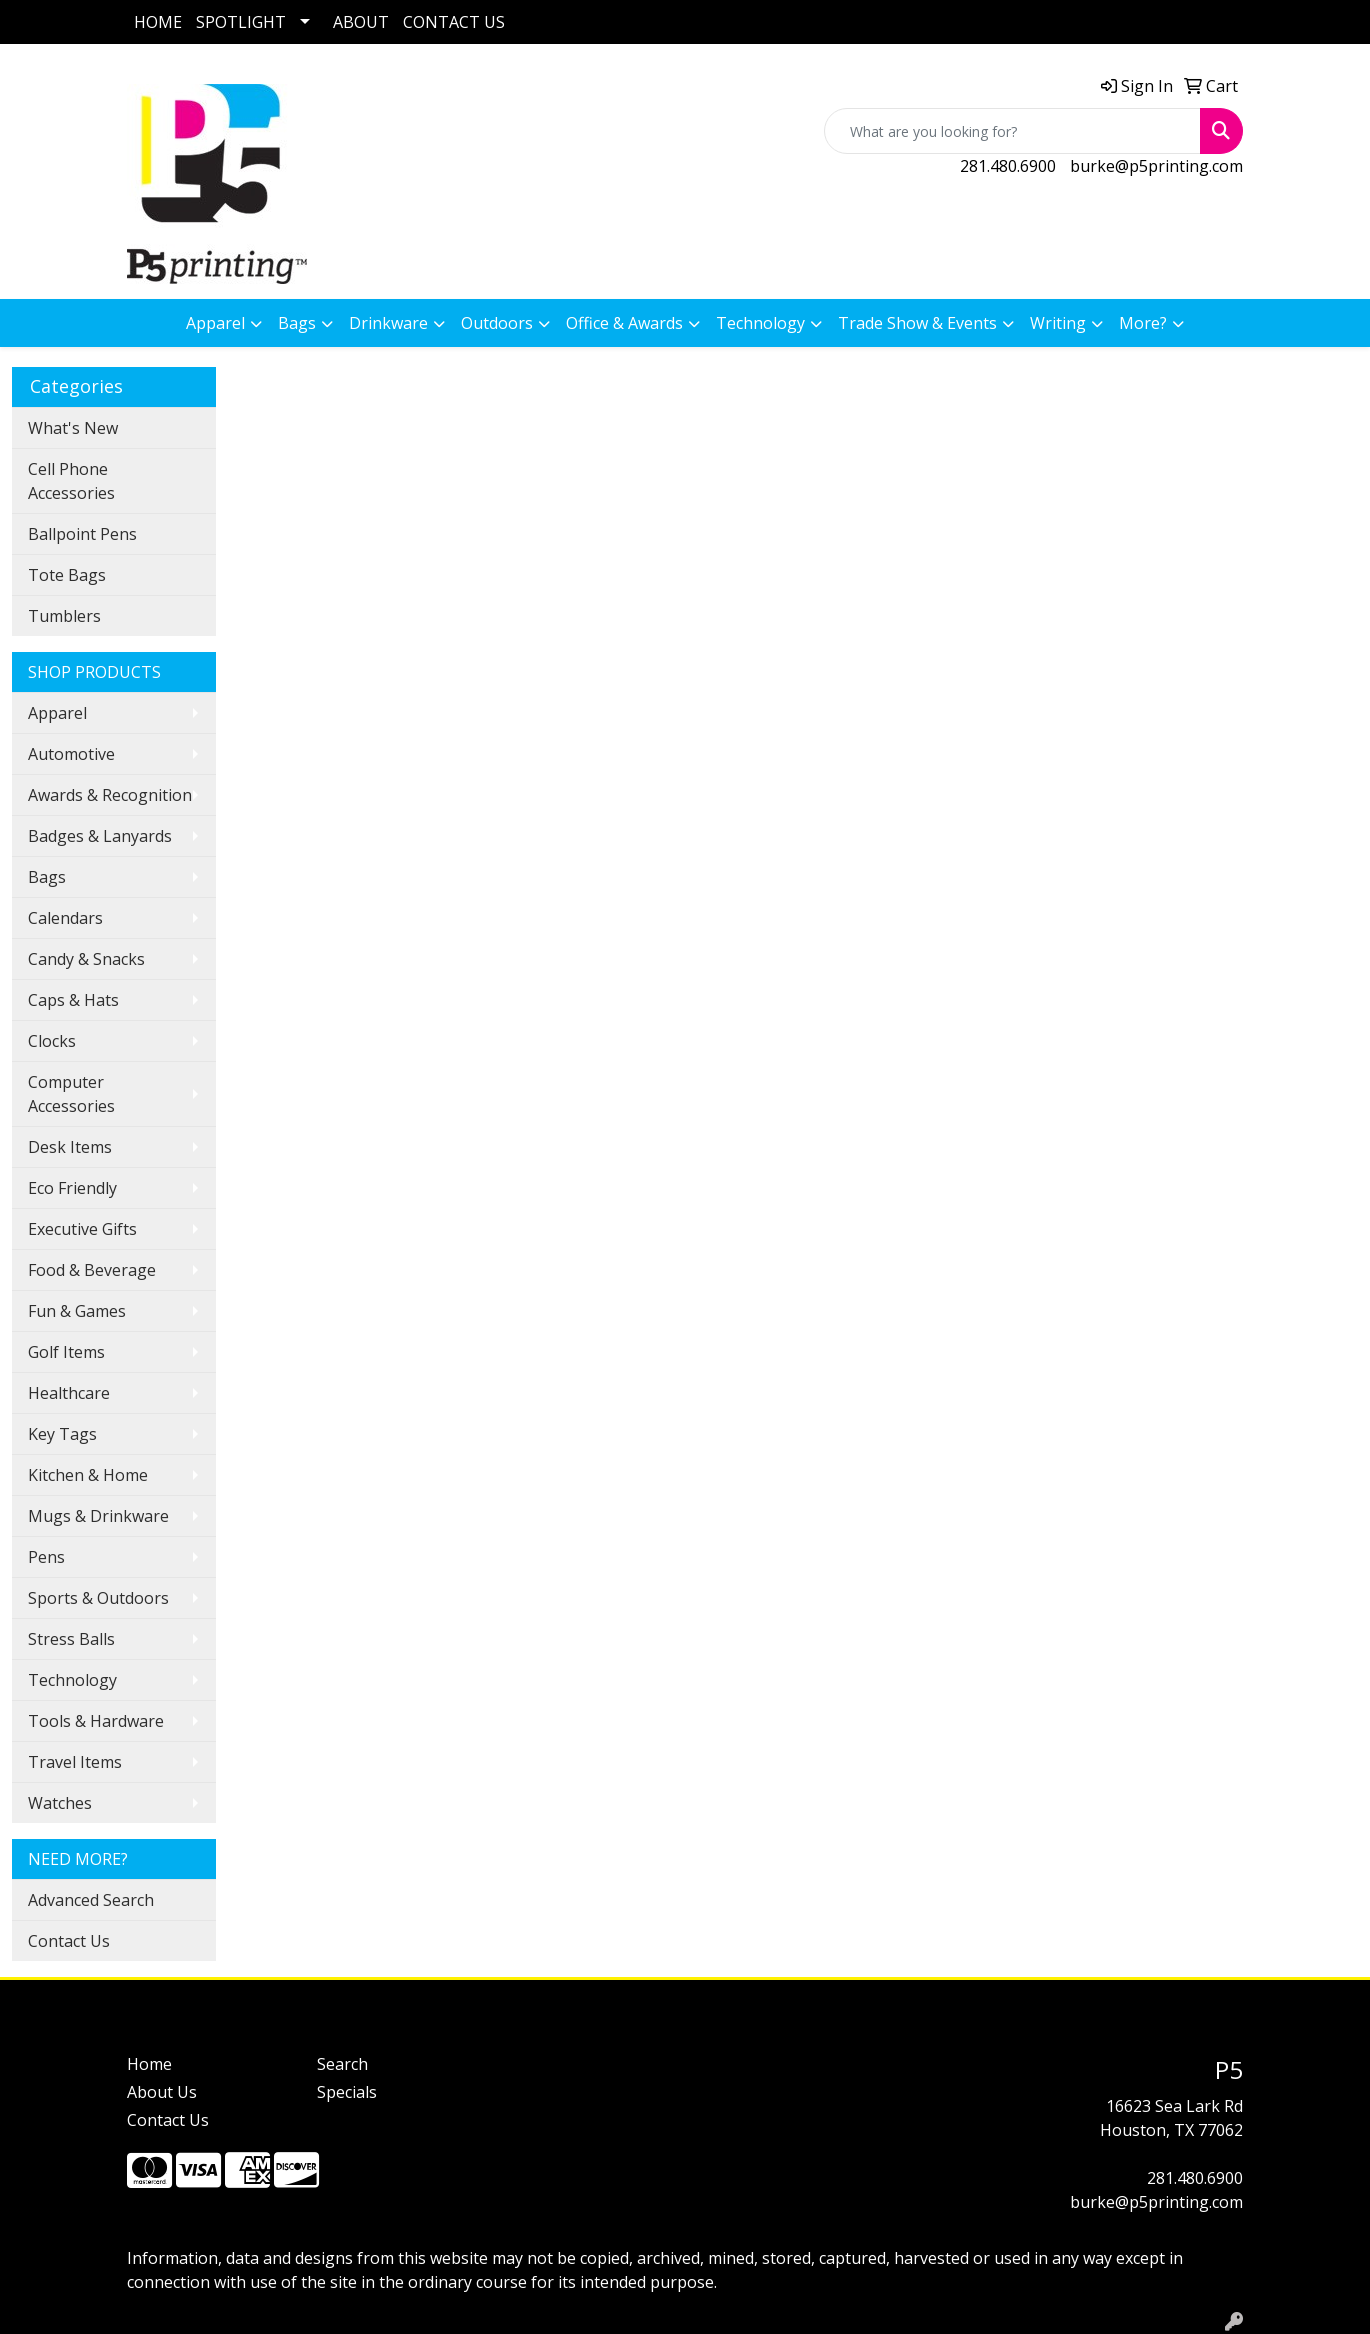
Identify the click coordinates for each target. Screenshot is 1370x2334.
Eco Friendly (72, 1188)
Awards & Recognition (110, 795)
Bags (297, 323)
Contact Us (69, 1941)
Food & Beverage (92, 1270)
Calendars (65, 918)
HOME (158, 22)
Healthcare (69, 1393)
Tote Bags (67, 575)
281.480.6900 (1008, 166)
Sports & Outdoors (98, 1598)
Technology (760, 323)
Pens (46, 1557)
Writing (1058, 323)
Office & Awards (624, 323)
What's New (73, 428)
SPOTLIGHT (241, 22)
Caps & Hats (73, 1000)
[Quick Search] (1012, 131)
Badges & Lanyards (100, 836)
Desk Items (70, 1147)
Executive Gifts (82, 1229)
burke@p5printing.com (1156, 166)
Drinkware (388, 323)
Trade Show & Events (917, 323)
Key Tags (62, 1434)
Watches (60, 1803)
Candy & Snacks (86, 959)
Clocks (52, 1041)
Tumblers (64, 616)
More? (1143, 323)
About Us (162, 2092)
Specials (347, 2092)
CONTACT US (454, 22)
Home (149, 2064)
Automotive (71, 754)
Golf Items (66, 1352)
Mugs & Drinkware (98, 1516)
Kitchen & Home (88, 1475)
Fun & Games (77, 1311)
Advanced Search (91, 1900)
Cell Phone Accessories (71, 481)
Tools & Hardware (96, 1721)
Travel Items (75, 1762)
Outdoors (497, 323)
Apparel (215, 323)
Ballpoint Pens (82, 534)
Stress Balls (71, 1639)
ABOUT (361, 22)
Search (342, 2064)
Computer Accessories (71, 1094)
